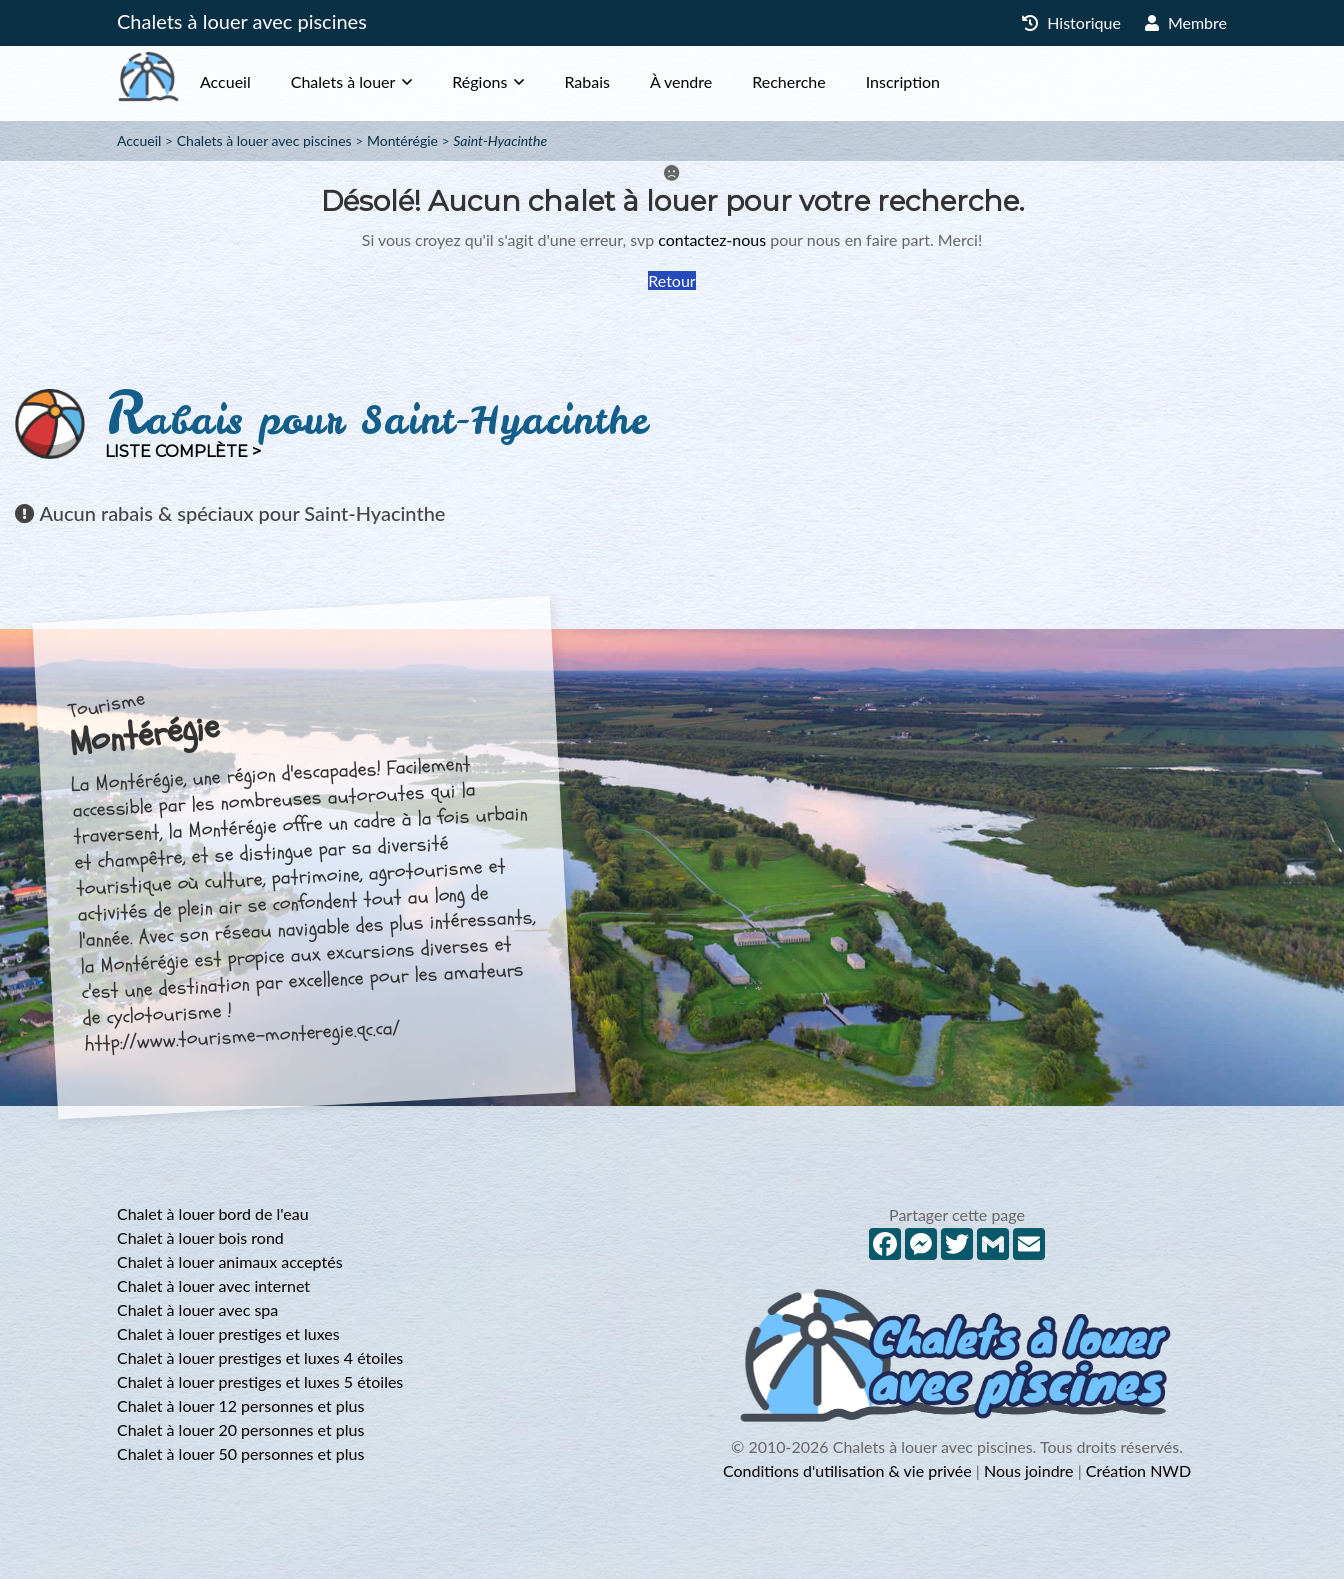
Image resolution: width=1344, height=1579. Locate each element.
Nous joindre (1029, 1470)
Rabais (627, 81)
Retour (671, 280)
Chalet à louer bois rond (200, 1237)
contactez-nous (712, 239)
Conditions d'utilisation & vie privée (847, 1470)
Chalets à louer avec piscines (242, 21)
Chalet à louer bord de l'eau (213, 1213)
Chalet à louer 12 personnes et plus (240, 1405)
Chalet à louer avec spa (197, 1309)
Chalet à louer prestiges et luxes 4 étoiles (260, 1357)
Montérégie (402, 140)
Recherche (828, 81)
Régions (519, 81)
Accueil (265, 81)
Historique (1071, 22)
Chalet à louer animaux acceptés (230, 1261)
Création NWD (1138, 1470)
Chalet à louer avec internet (213, 1285)
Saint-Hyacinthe (500, 140)
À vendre (721, 81)
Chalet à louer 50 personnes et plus (240, 1453)
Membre (1186, 22)
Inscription (943, 81)
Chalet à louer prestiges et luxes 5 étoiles (260, 1381)
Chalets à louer (383, 81)
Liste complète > (183, 451)
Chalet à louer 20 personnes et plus (240, 1429)
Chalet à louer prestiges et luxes (228, 1333)
